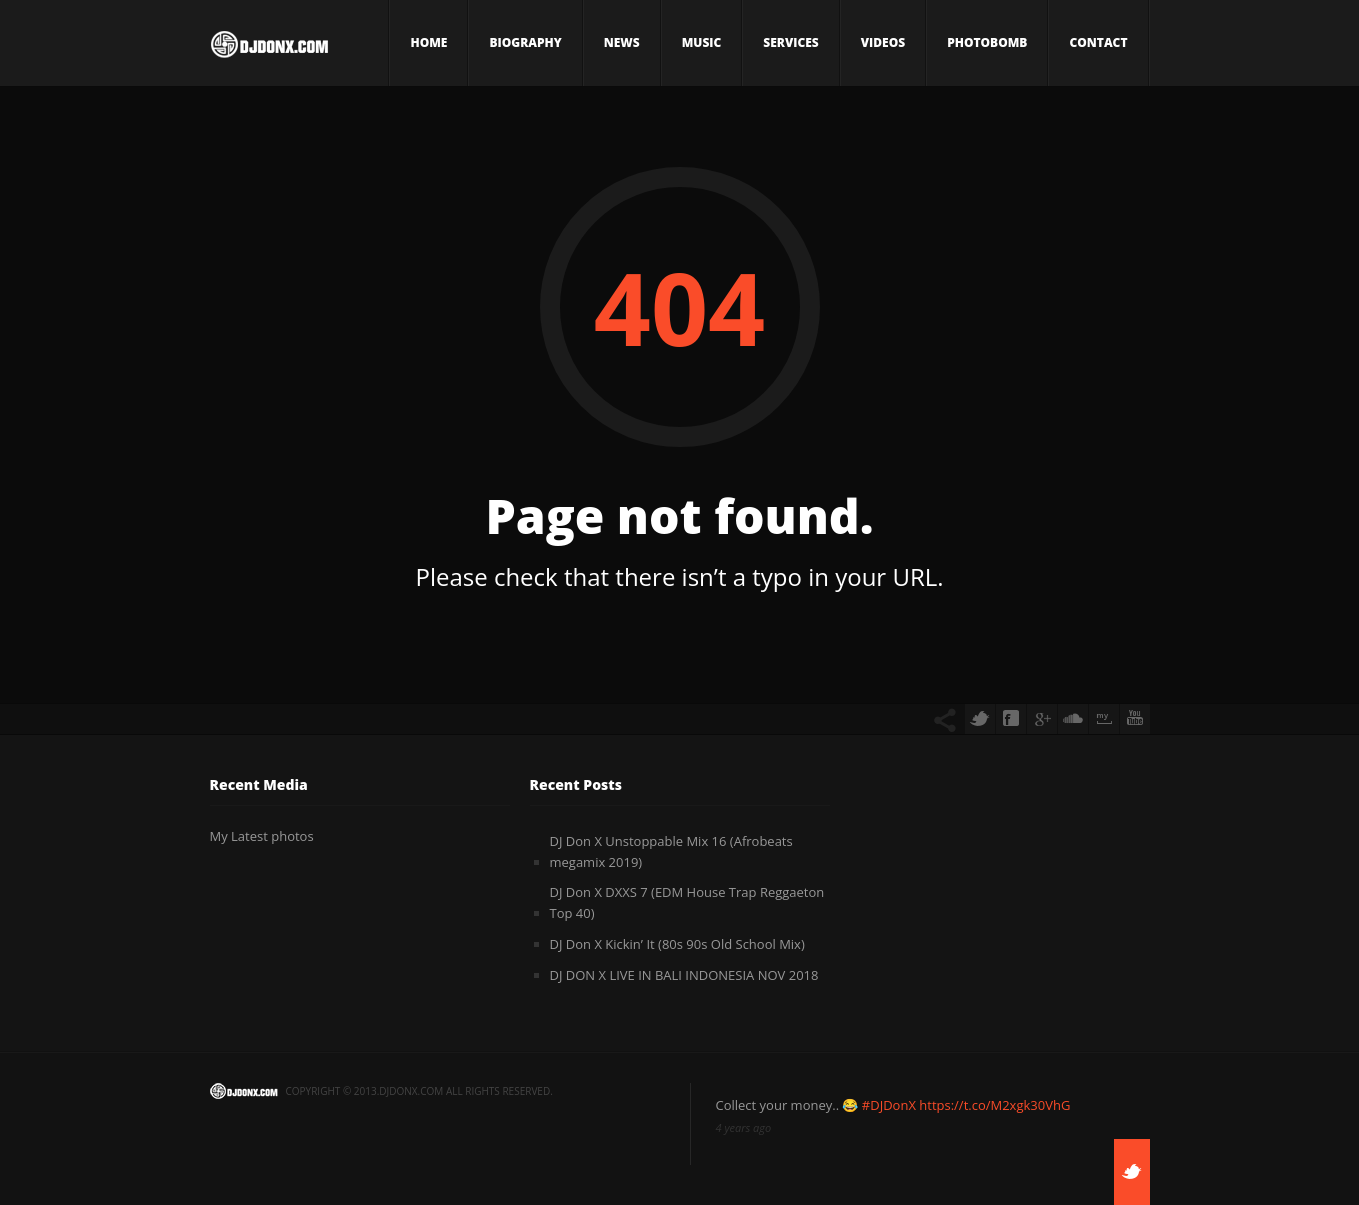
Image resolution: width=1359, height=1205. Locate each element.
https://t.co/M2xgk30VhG (994, 1105)
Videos (883, 42)
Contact (1098, 42)
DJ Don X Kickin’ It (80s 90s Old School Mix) (677, 944)
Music (702, 42)
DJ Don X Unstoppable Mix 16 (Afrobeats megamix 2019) (671, 851)
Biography (525, 42)
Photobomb (987, 42)
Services (790, 42)
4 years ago (744, 1127)
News (622, 42)
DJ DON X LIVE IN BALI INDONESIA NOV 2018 (684, 975)
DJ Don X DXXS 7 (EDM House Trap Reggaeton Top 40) (687, 902)
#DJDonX (889, 1105)
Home (428, 42)
